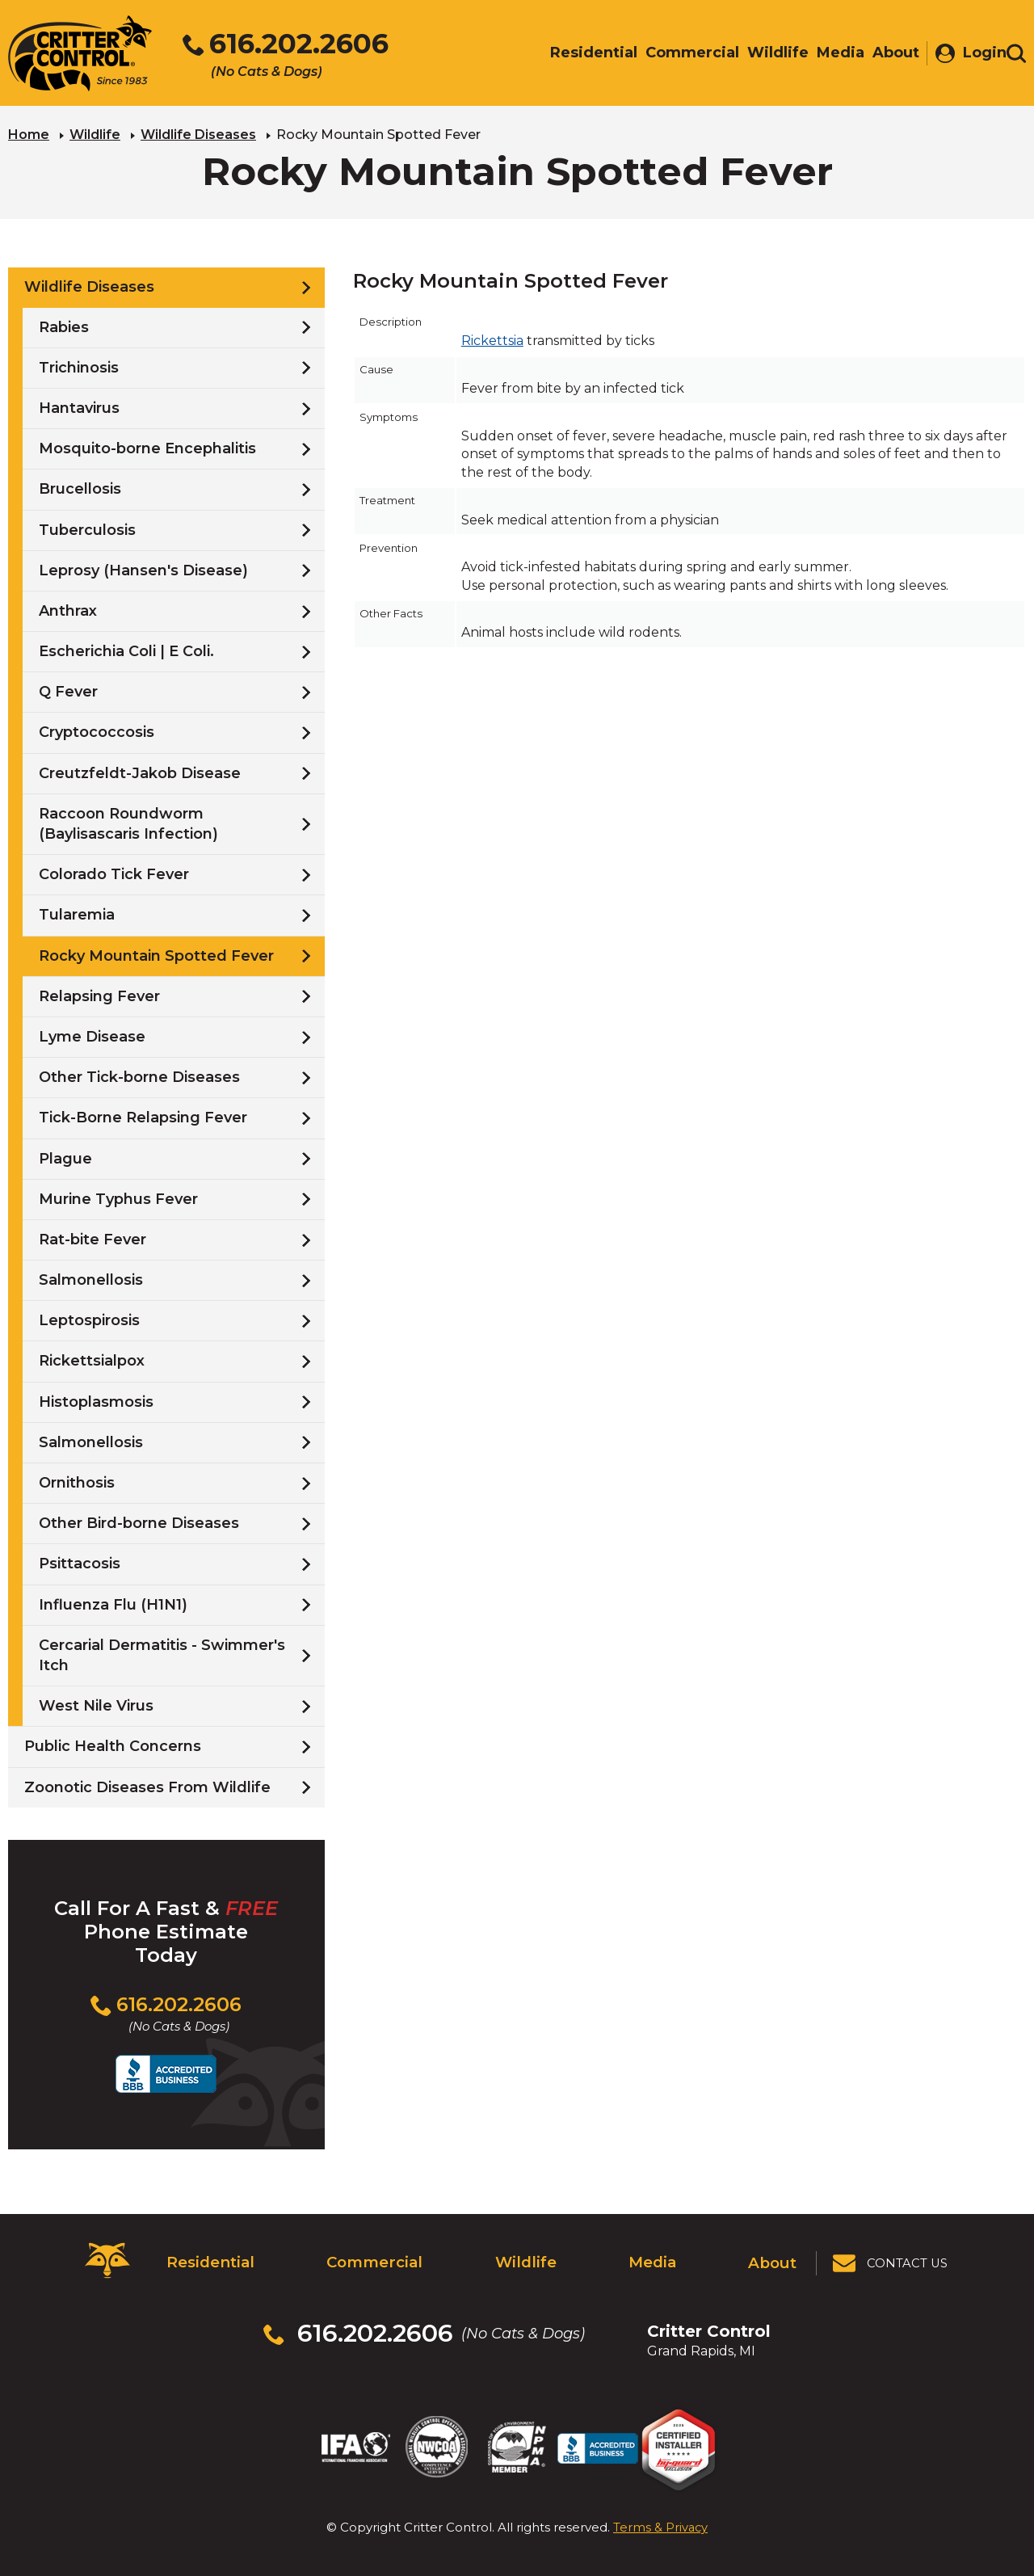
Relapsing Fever (99, 995)
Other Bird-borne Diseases (139, 1522)
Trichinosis (79, 366)
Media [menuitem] (832, 54)
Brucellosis (80, 488)
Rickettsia (492, 339)
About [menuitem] (887, 54)
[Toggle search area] (1016, 55)
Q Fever (68, 691)
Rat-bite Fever (92, 1238)
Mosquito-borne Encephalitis (147, 448)
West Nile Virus (96, 1705)
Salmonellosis (91, 1279)
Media (651, 2259)
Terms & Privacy (660, 2511)
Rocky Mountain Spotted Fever (156, 954)
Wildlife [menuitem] (770, 54)
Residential (208, 2259)
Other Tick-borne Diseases (139, 1076)
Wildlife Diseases (198, 133)
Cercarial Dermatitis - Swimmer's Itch (162, 1654)
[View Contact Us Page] (891, 2259)
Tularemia (77, 914)
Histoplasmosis (96, 1400)
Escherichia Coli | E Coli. (126, 650)
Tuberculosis (87, 528)
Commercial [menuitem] (684, 54)
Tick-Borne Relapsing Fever (143, 1117)
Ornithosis (77, 1482)
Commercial (372, 2259)
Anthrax (68, 609)
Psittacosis (79, 1563)
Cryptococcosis (96, 731)
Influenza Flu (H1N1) (113, 1603)
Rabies (64, 326)
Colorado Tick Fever (114, 873)
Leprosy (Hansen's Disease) (143, 569)
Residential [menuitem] (585, 54)
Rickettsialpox (92, 1360)
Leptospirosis (89, 1319)
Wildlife (94, 133)
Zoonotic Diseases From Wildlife (147, 1786)
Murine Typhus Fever (118, 1197)
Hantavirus (79, 407)
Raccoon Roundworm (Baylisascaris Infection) (128, 822)
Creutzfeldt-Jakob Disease (140, 772)
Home (28, 133)
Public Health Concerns (112, 1745)
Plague (65, 1157)
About (773, 2259)
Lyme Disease (92, 1036)
